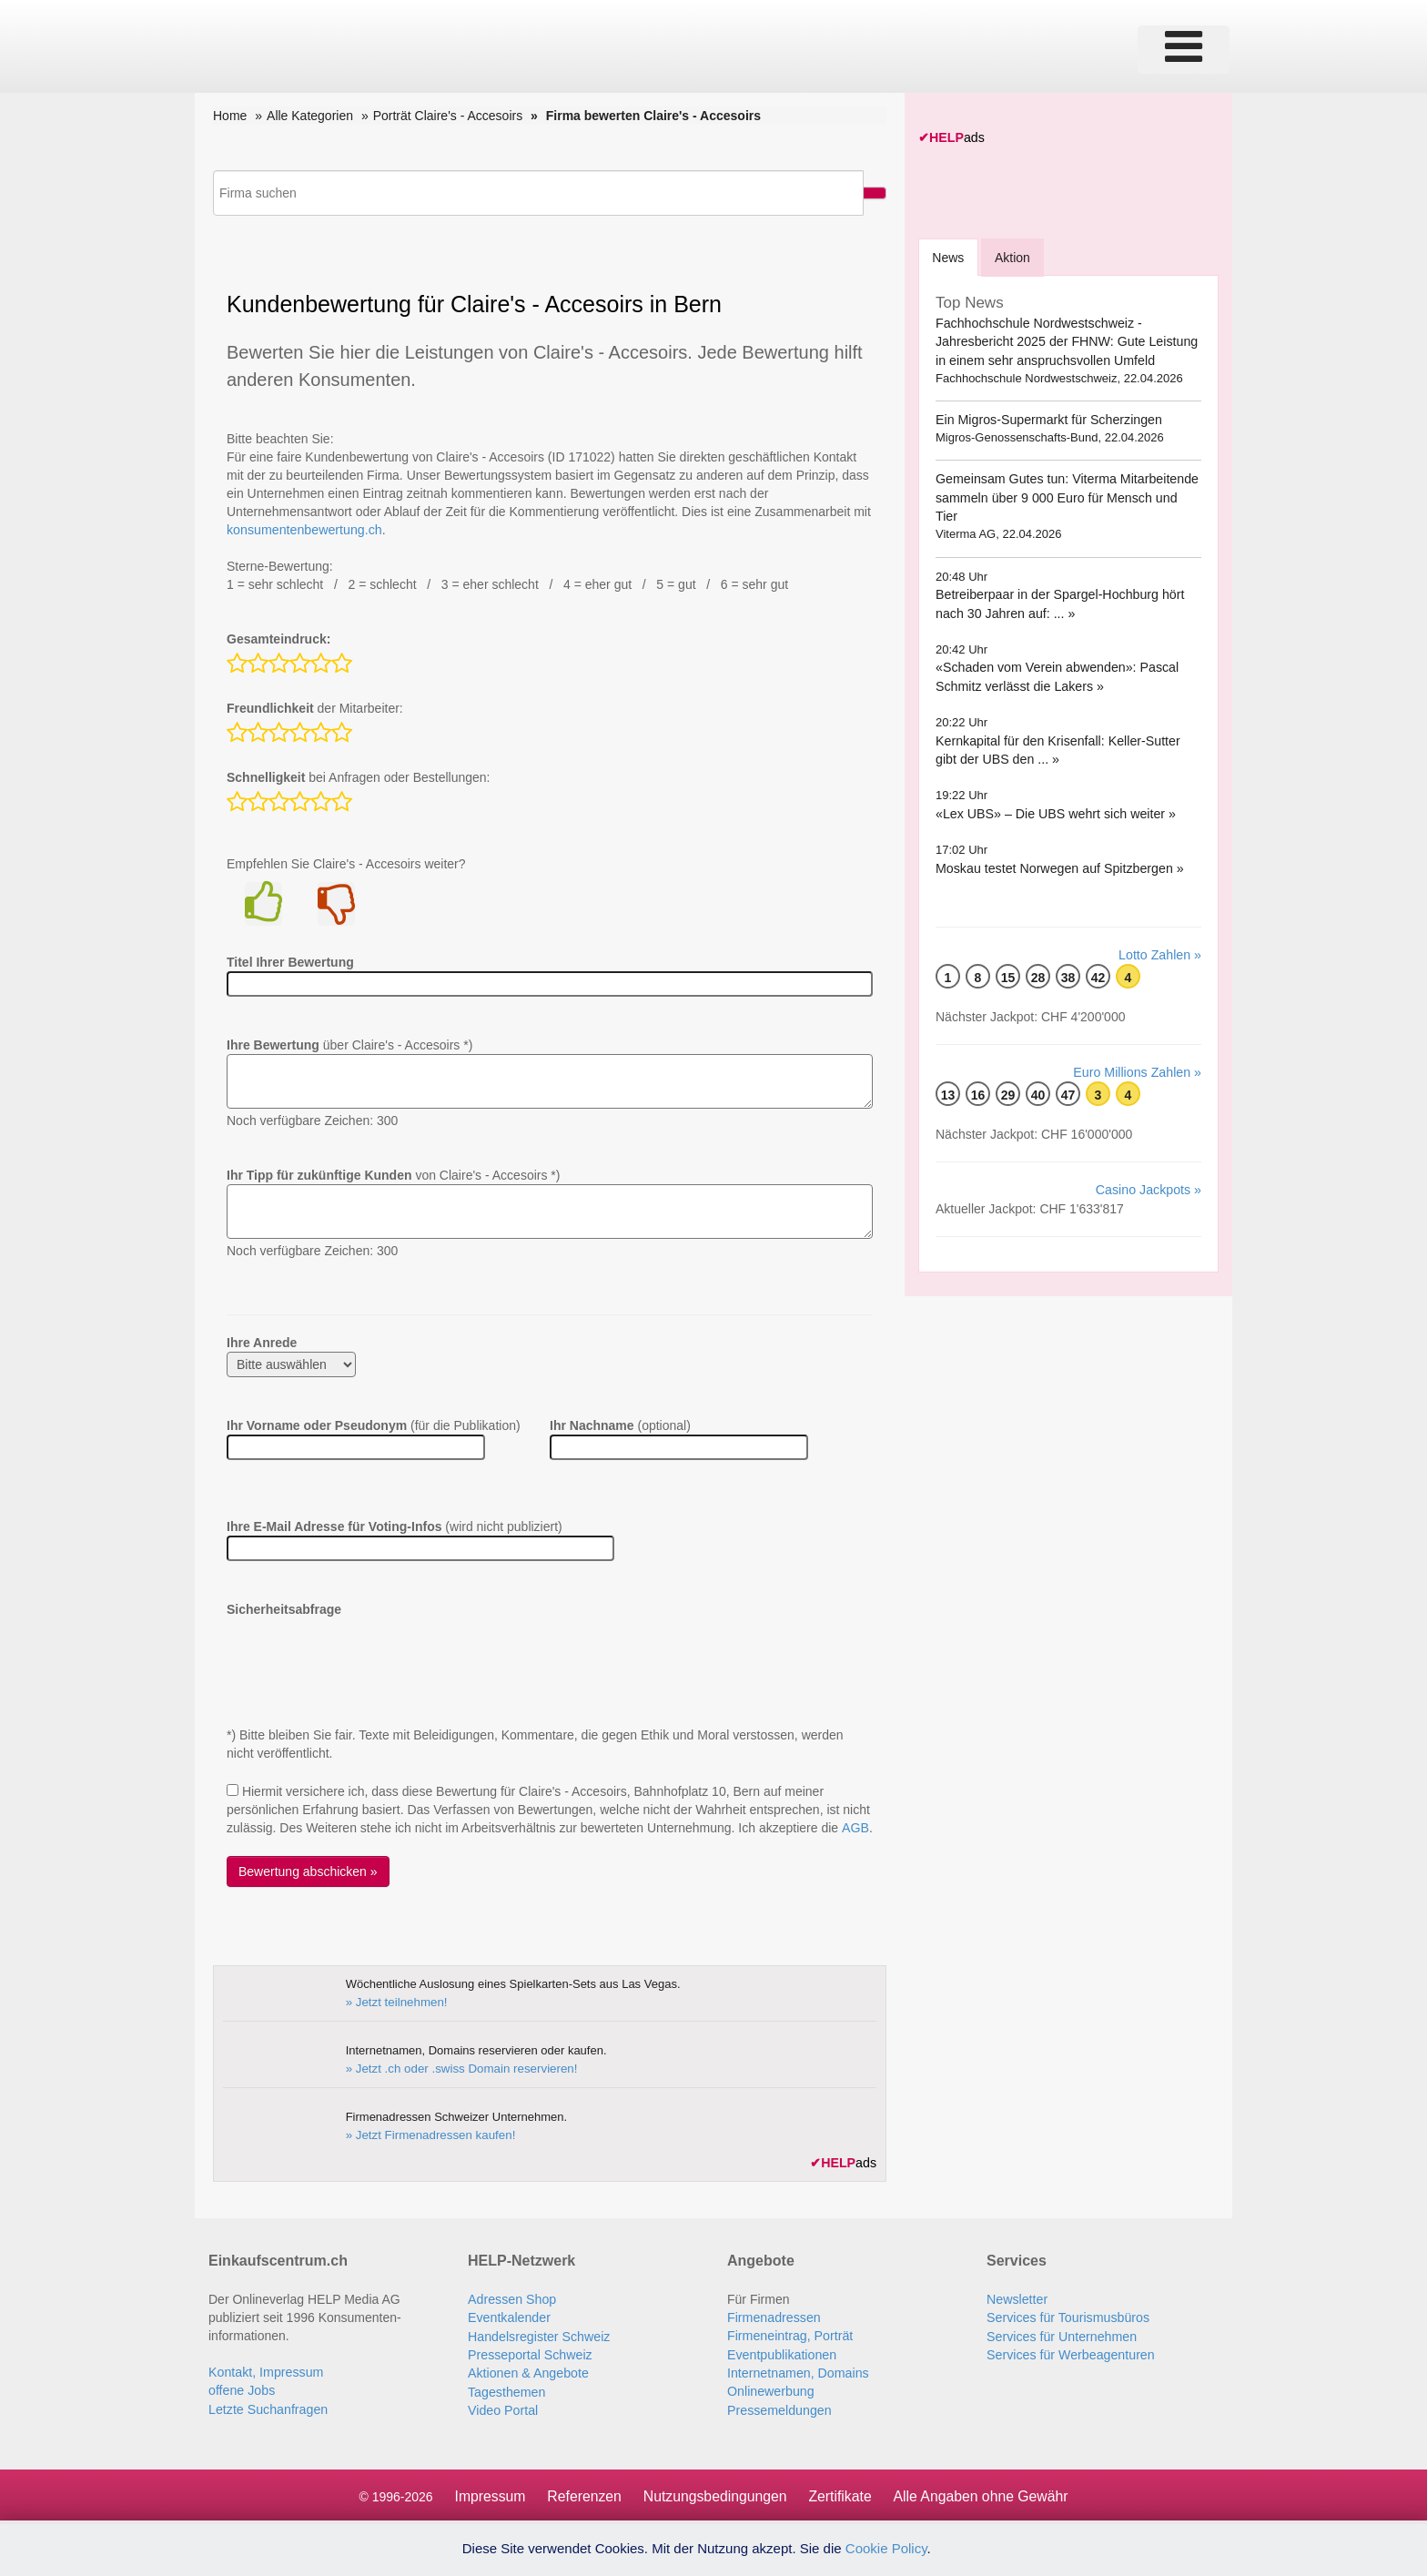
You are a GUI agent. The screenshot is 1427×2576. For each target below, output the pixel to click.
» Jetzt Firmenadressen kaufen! (428, 2134)
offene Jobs (241, 2389)
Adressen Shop (511, 2298)
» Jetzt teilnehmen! (395, 2001)
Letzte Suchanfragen (267, 2407)
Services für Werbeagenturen (1069, 2353)
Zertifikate (841, 2493)
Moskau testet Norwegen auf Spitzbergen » (1058, 848)
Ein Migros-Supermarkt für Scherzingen (1047, 419)
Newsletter (1017, 2298)
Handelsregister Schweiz (538, 2335)
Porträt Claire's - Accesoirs (448, 115)
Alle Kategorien (310, 115)
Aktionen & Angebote (527, 2371)
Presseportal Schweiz (529, 2353)
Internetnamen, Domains (796, 2371)
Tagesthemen (506, 2389)
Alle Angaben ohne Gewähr (983, 2493)
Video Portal (502, 2407)
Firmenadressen (773, 2316)
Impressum (486, 2493)
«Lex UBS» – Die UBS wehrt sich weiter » (1054, 794)
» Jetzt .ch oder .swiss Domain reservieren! (459, 2067)
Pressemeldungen (778, 2407)
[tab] (948, 256)
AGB (854, 1827)
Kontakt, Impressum (265, 2371)
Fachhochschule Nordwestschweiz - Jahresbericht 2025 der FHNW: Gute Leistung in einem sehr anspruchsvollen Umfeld (1065, 341)
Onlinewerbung (770, 2389)
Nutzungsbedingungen (714, 2493)
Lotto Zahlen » (1160, 935)
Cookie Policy (886, 2548)
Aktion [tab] (1014, 256)
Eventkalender (509, 2316)
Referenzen (582, 2493)
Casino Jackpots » (1149, 1169)
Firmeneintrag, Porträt (789, 2335)
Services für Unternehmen (1061, 2335)
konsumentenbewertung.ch (303, 529)
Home (230, 115)
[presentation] (365, 1653)
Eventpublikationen (781, 2353)
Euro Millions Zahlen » (1138, 1052)
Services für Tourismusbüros (1067, 2316)
